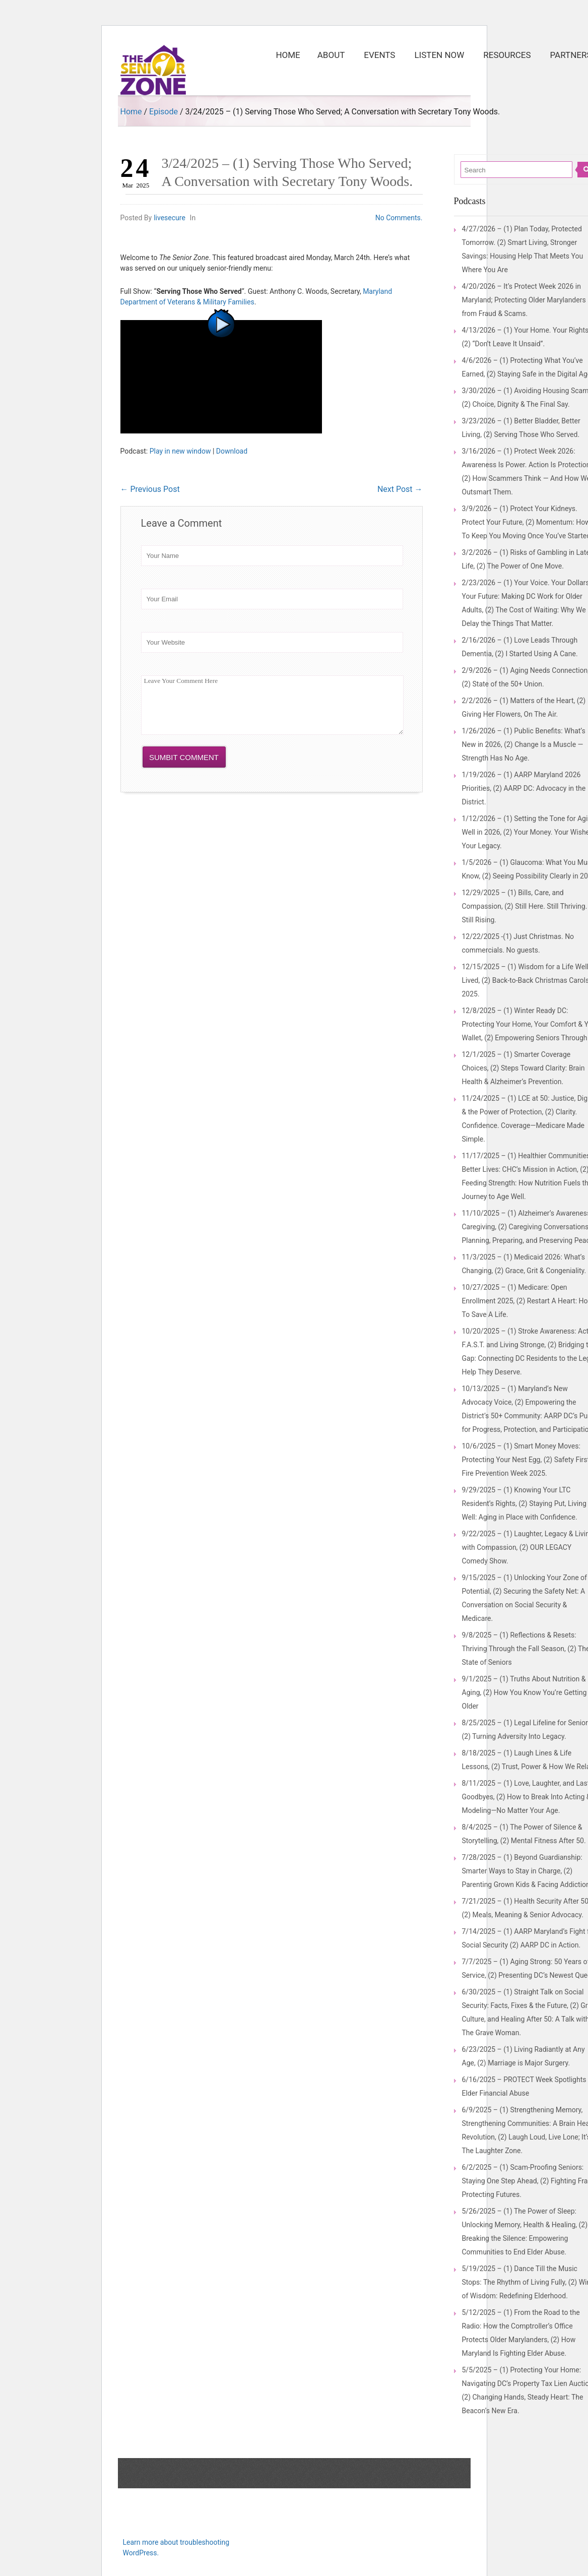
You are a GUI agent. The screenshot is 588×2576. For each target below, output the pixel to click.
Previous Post (150, 489)
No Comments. (399, 218)
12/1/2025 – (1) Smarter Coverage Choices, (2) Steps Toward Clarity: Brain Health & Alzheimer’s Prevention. (523, 1068)
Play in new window (180, 451)
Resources (510, 50)
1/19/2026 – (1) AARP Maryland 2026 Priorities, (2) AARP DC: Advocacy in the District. (524, 788)
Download (231, 451)
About (331, 55)
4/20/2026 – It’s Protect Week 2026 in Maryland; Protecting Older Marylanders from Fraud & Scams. (524, 300)
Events (383, 50)
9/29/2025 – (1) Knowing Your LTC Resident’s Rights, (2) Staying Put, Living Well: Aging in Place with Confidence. (524, 1503)
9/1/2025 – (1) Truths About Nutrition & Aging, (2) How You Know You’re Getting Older (524, 1692)
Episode (163, 111)
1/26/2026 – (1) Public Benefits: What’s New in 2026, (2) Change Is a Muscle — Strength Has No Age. (523, 744)
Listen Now (439, 55)
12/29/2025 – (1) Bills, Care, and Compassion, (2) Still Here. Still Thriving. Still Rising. (524, 906)
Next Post (400, 489)
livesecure (169, 218)
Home (288, 55)
